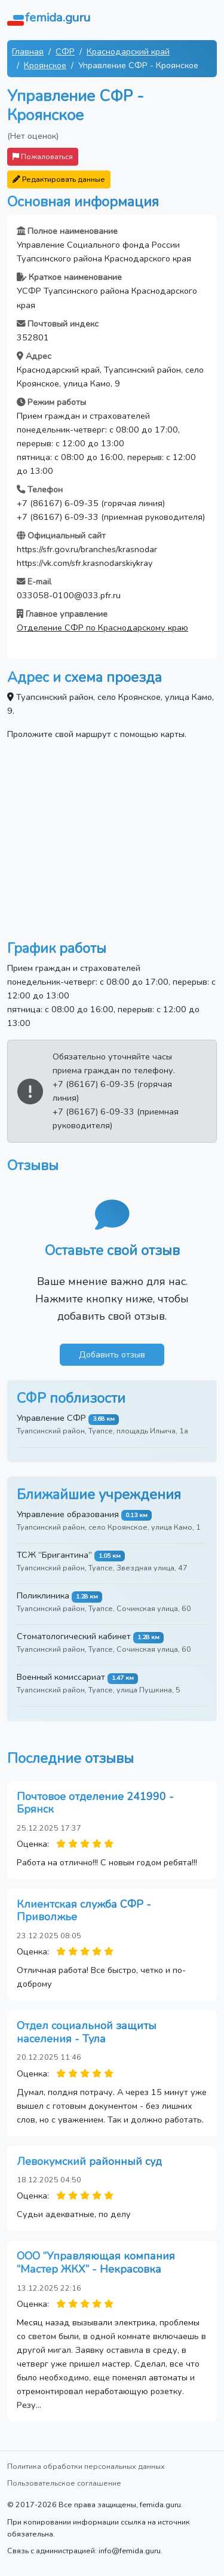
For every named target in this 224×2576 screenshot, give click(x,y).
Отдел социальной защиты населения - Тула (87, 2032)
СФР (65, 51)
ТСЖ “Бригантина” (54, 1555)
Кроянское (45, 65)
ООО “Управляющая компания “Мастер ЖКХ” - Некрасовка (96, 2262)
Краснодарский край (128, 51)
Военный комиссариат (61, 1677)
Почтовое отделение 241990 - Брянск (95, 1803)
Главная (28, 51)
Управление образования (68, 1514)
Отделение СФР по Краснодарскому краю (102, 628)
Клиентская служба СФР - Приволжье (84, 1911)
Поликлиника (43, 1595)
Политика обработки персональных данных (86, 2466)
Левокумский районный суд (89, 2161)
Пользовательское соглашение (64, 2483)
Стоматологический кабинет (74, 1636)
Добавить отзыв (112, 1354)
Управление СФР (51, 1418)
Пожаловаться (43, 156)
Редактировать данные (59, 179)
